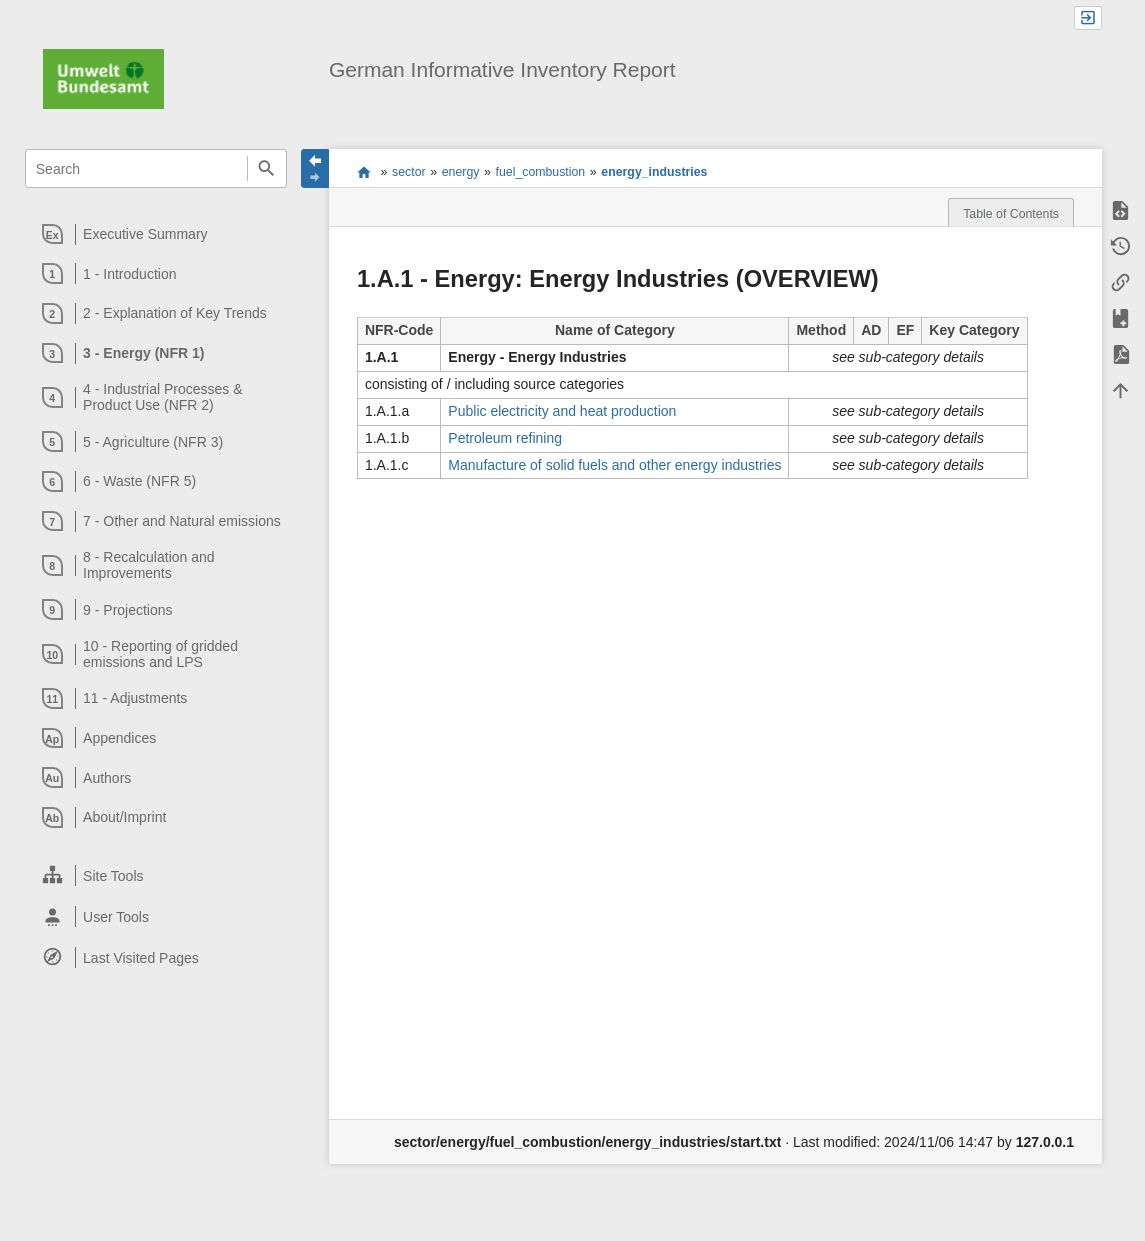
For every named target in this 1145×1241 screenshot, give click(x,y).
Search (266, 168)
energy (461, 172)
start (364, 172)
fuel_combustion (541, 172)
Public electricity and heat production (562, 411)
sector (409, 172)
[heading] (156, 234)
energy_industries (654, 172)
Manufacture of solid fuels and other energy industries (614, 465)
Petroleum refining (505, 438)
